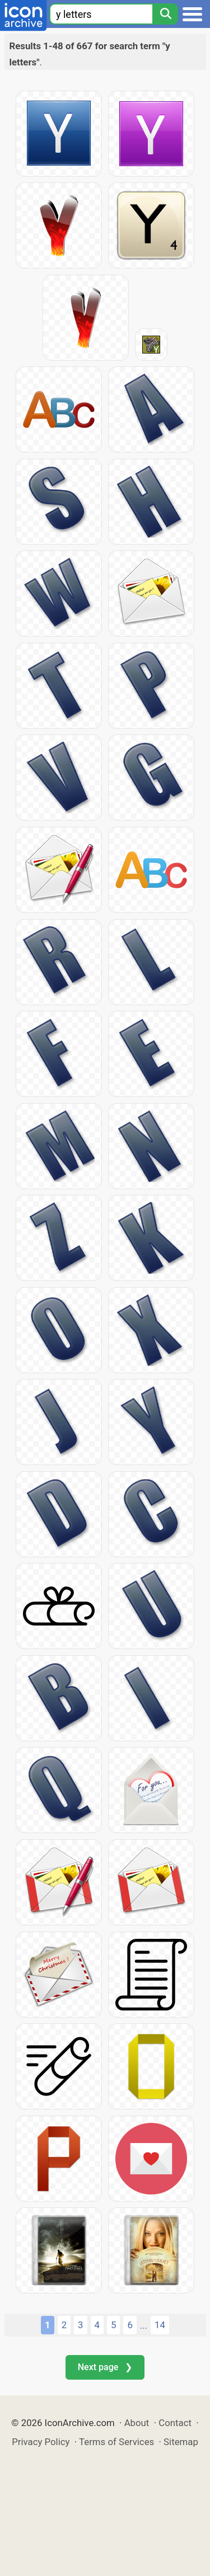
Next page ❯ (105, 2367)
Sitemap (181, 2441)
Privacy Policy (40, 2441)
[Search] (165, 14)
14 (160, 2324)
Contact (175, 2422)
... (143, 2325)
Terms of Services (116, 2441)
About (137, 2422)
